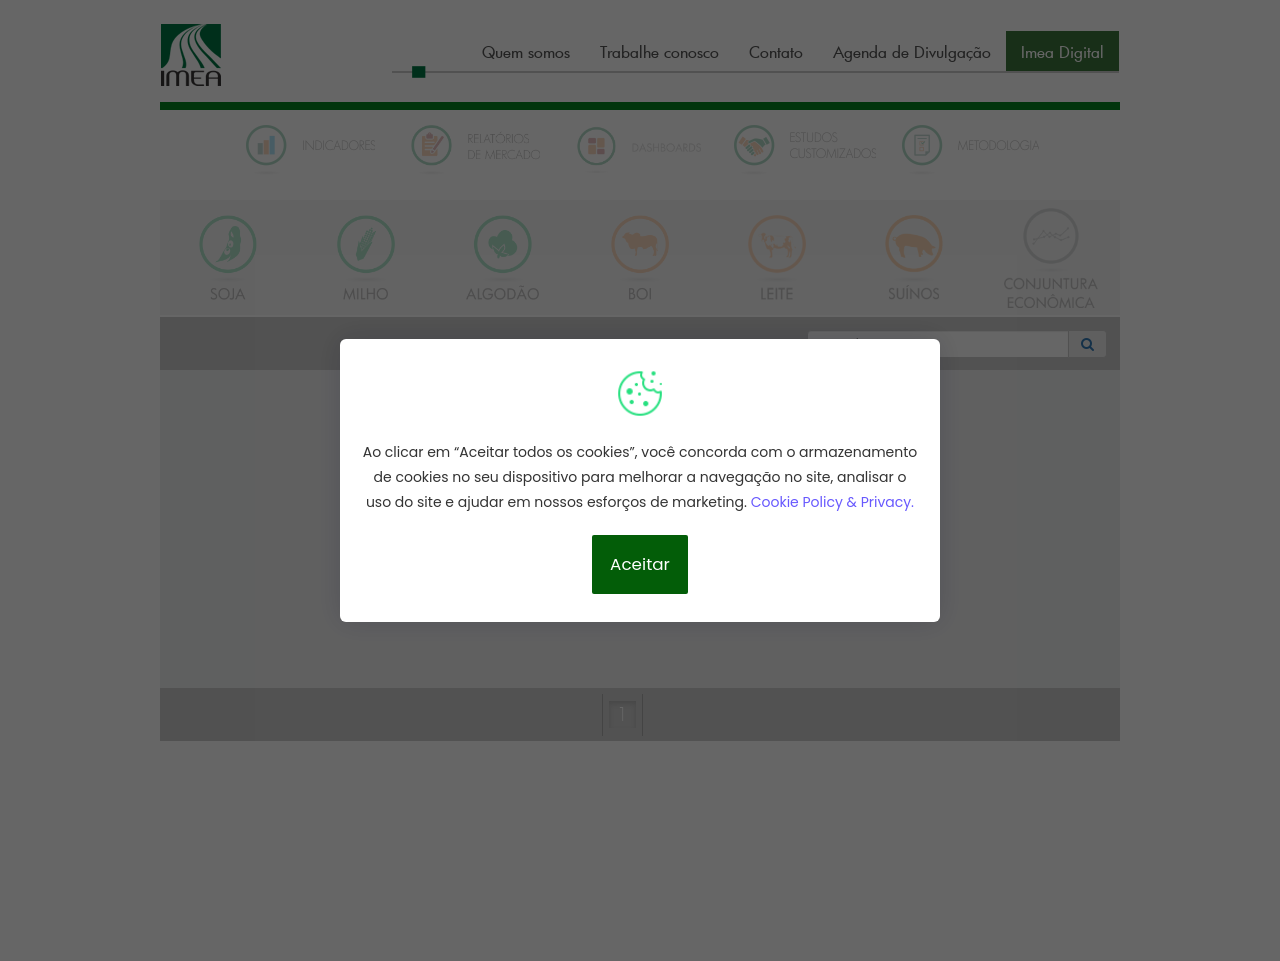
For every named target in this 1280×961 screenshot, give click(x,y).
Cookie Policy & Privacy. (832, 502)
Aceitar (640, 564)
